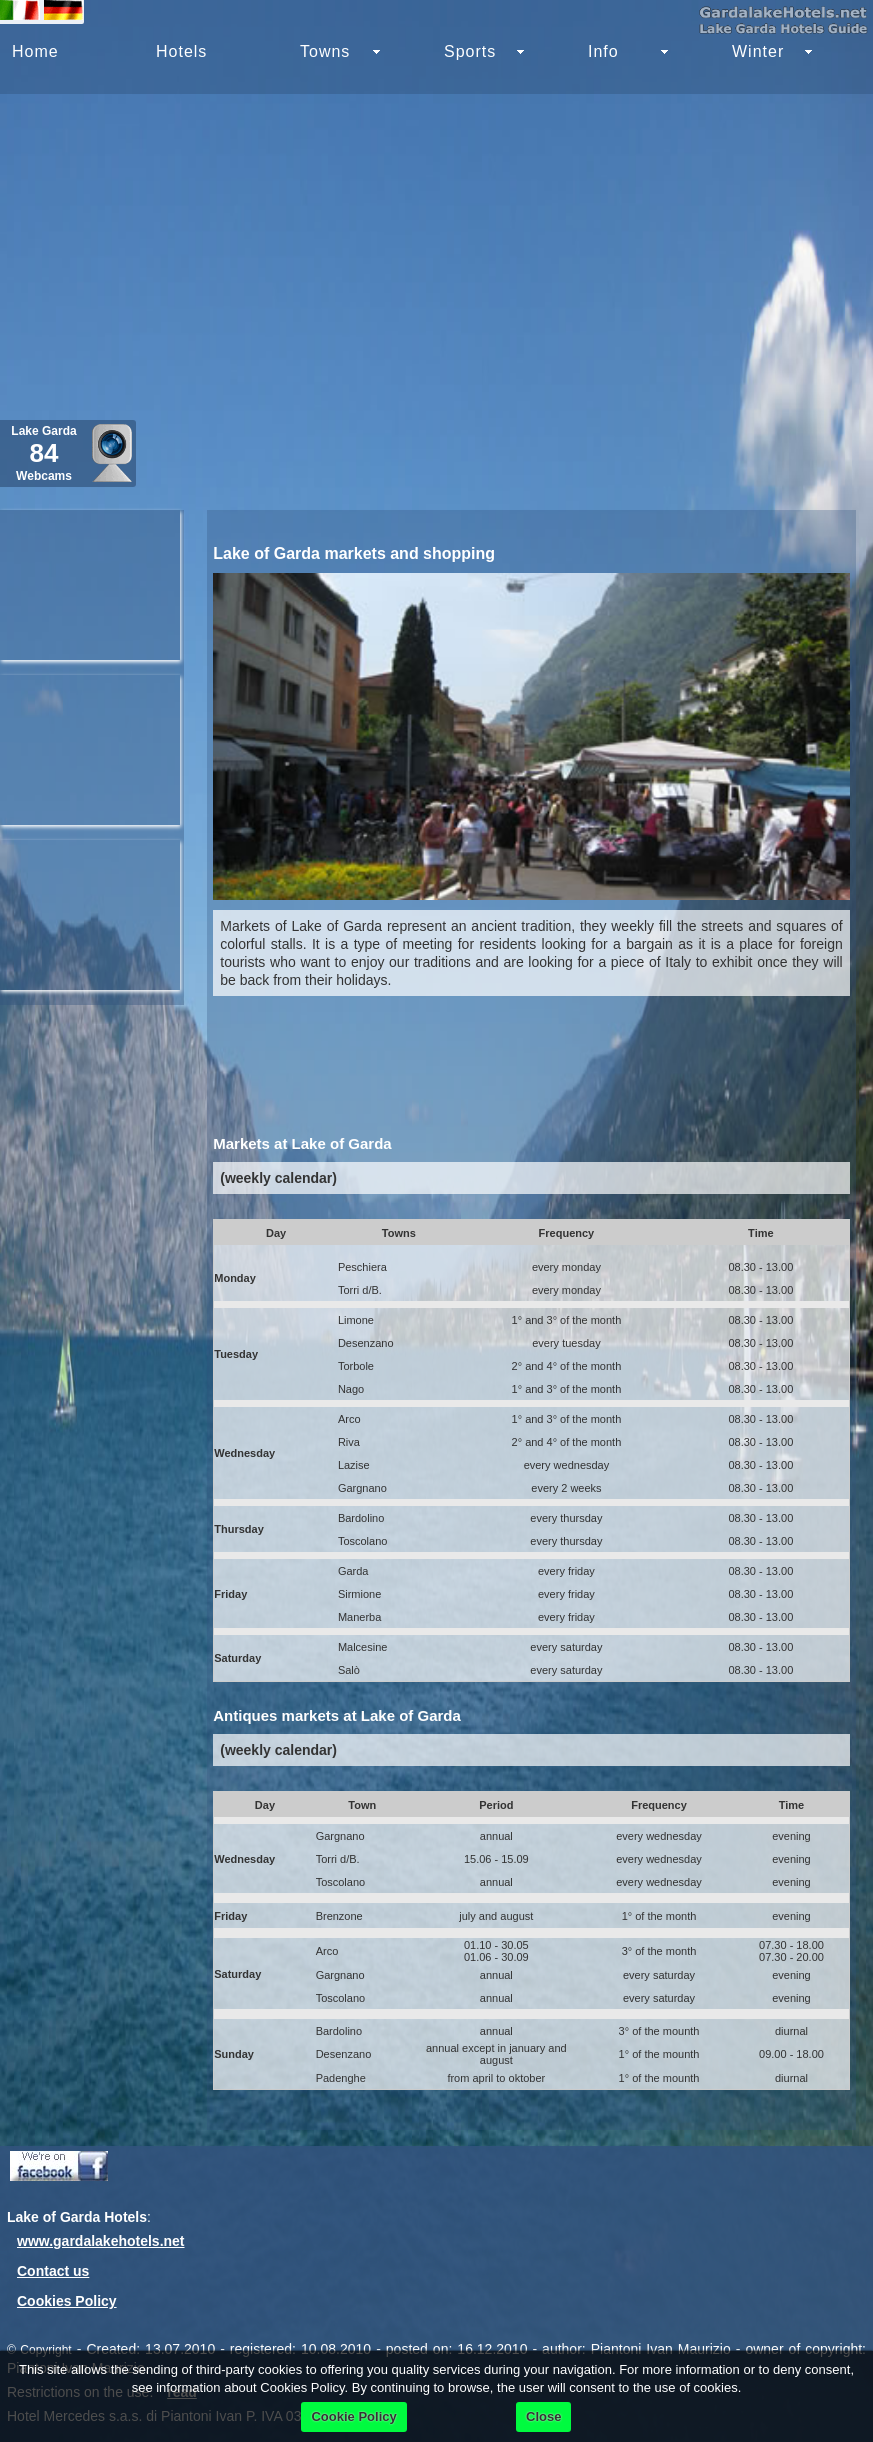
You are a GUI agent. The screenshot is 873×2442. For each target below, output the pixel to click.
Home (35, 51)
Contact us (53, 2271)
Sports (470, 51)
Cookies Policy (67, 2301)
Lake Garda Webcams (43, 453)
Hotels (181, 51)
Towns (325, 51)
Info (603, 51)
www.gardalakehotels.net (101, 2241)
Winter (758, 51)
